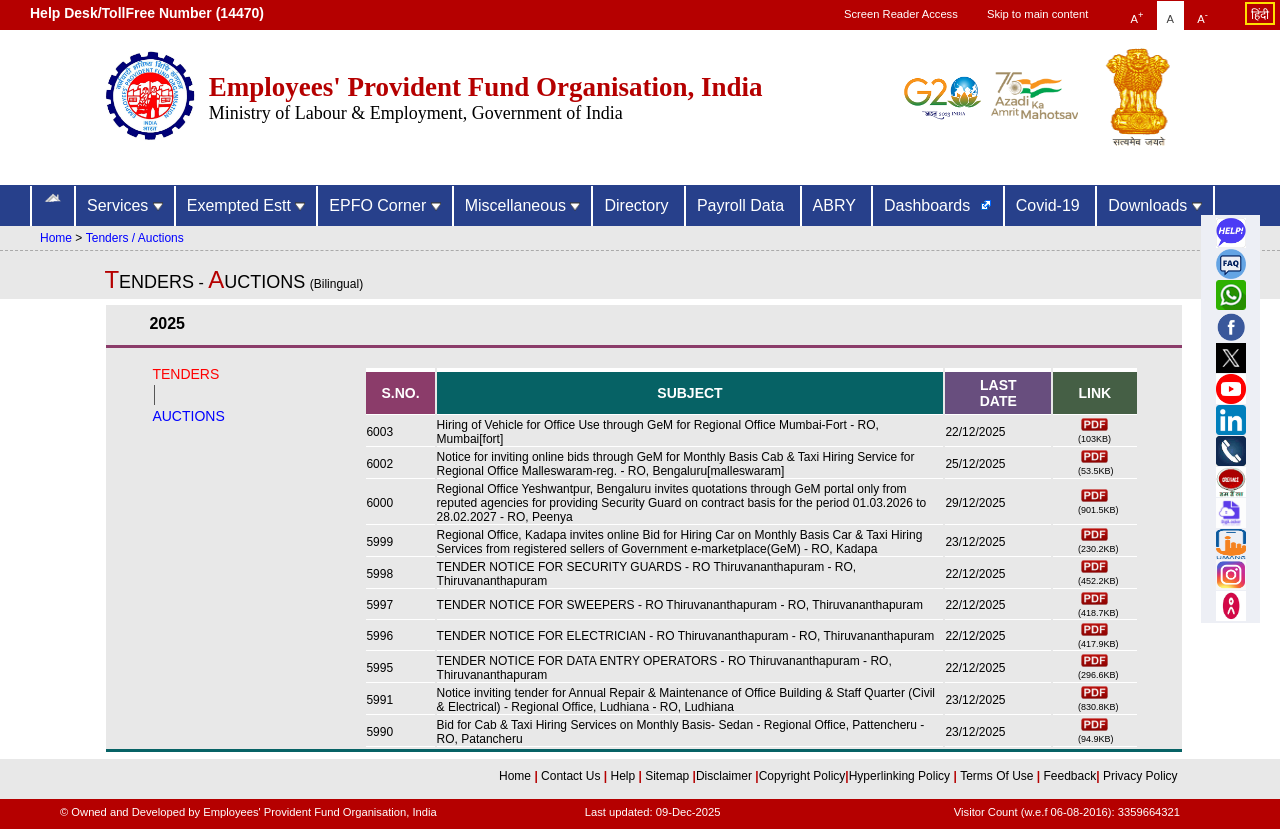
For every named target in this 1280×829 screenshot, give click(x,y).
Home (56, 238)
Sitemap (668, 776)
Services (125, 205)
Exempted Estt (246, 205)
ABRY (836, 205)
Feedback (1070, 776)
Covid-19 (1050, 205)
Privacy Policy (1139, 776)
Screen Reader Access (901, 14)
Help (624, 776)
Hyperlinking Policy (901, 776)
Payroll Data (743, 205)
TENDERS (185, 374)
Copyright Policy (802, 776)
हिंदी (1260, 15)
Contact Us (572, 776)
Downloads (1155, 205)
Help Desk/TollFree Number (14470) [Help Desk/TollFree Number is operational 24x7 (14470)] (147, 13)
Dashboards (929, 205)
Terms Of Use (998, 776)
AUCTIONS (188, 416)
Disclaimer (724, 776)
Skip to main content (1037, 14)
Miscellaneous (523, 205)
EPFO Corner (384, 205)
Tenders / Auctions (135, 238)
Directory (638, 205)
